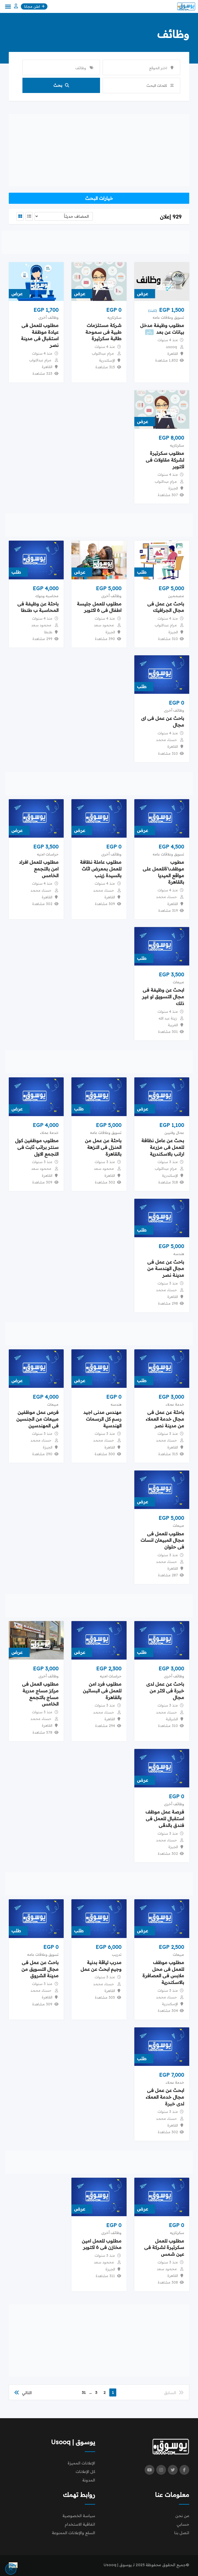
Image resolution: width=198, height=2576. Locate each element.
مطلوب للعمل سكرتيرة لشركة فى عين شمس (164, 2247)
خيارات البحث (99, 198)
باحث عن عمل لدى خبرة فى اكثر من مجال (165, 1690)
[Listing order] (64, 216)
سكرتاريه (114, 317)
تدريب (116, 1954)
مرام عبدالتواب (103, 353)
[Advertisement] (99, 150)
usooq (171, 347)
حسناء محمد (166, 739)
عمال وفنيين (174, 1132)
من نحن (182, 2515)
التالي (23, 2392)
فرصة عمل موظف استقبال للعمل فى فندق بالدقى (164, 1818)
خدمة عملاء (49, 1132)
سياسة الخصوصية (78, 2515)
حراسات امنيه (48, 854)
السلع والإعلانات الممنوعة (73, 2532)
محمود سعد (104, 625)
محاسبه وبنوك (47, 596)
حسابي (183, 2524)
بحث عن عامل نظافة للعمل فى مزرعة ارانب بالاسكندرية (162, 1147)
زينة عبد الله (168, 1018)
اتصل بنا (181, 2532)
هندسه (178, 1253)
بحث (61, 85)
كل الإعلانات (85, 2471)
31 (84, 2392)
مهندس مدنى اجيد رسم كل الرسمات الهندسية (102, 1419)
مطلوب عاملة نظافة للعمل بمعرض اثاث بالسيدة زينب (100, 869)
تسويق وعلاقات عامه (168, 317)
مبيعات (178, 982)
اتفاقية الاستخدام (80, 2524)
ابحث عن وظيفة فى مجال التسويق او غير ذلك (163, 997)
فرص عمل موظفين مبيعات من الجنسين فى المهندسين (37, 1419)
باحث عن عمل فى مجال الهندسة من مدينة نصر (165, 1268)
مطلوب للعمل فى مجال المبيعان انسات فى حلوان (162, 1540)
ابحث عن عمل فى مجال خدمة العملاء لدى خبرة (165, 2097)
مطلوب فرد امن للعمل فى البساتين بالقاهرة (102, 1690)
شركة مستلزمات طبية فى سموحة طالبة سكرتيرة (103, 332)
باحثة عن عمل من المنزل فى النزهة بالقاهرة (103, 1147)
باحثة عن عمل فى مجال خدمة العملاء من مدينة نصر (165, 1419)
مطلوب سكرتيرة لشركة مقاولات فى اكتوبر (165, 460)
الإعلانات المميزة (81, 2463)
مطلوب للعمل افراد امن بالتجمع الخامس (39, 869)
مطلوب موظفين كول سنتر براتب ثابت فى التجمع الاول (37, 1147)
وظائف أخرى (48, 317)
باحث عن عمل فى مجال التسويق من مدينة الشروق (40, 1969)
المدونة (88, 2480)
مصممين (176, 596)
